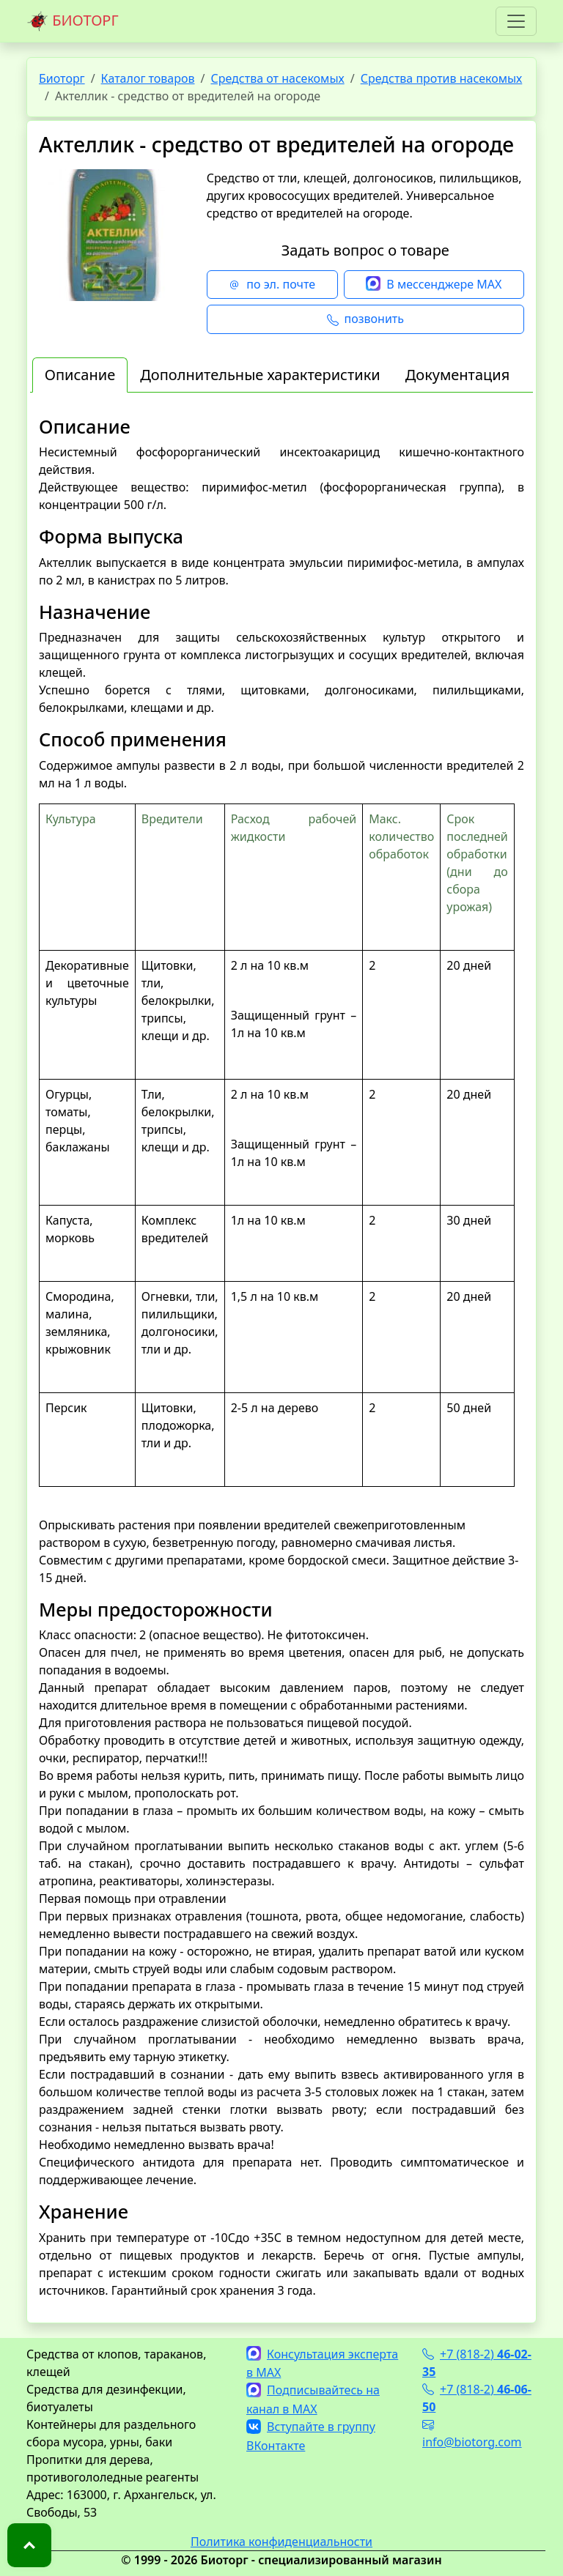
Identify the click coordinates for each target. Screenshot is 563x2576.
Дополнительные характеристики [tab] (260, 375)
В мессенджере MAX (433, 285)
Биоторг (62, 78)
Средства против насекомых (442, 78)
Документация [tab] (457, 375)
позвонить (365, 319)
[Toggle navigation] (516, 21)
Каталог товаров (148, 78)
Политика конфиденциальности (281, 2542)
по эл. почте (272, 285)
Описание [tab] (80, 375)
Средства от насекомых (277, 78)
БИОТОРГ (72, 21)
